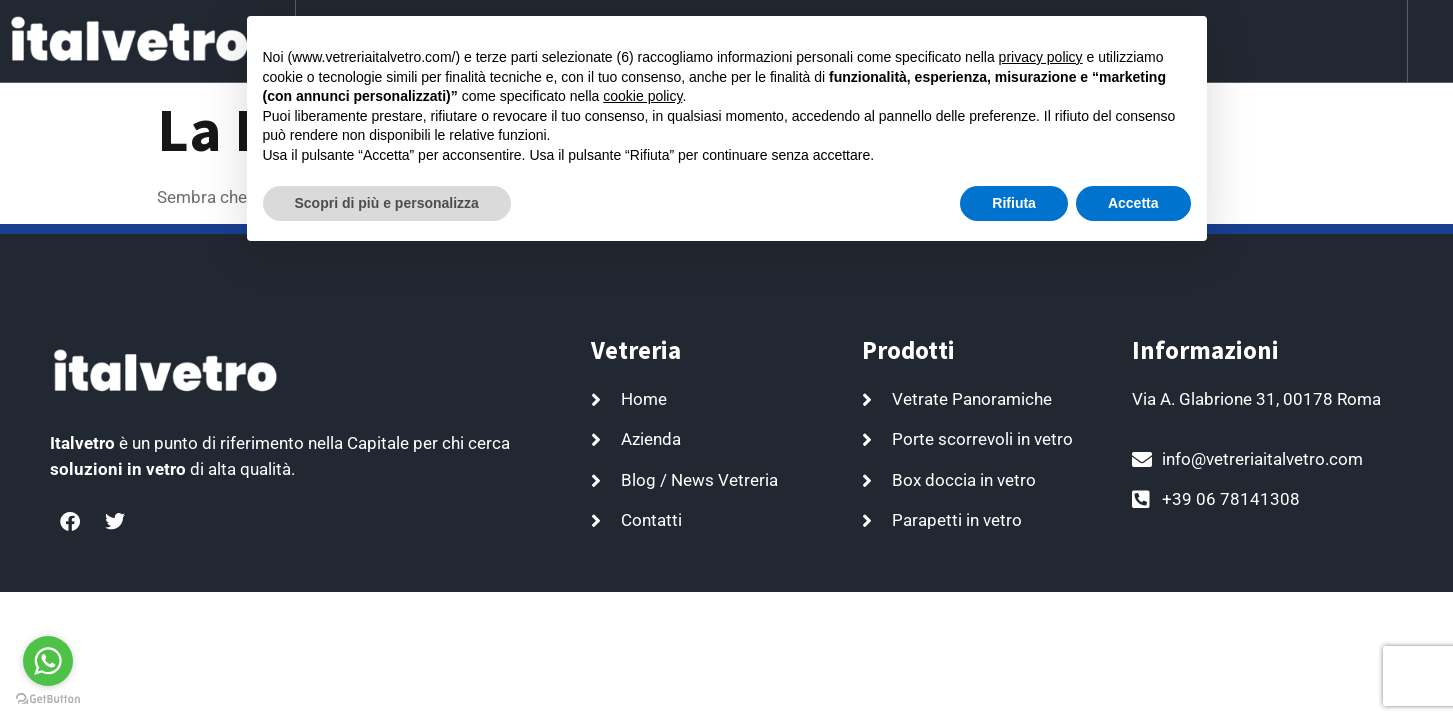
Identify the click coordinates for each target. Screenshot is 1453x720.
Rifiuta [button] (1014, 203)
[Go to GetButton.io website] (48, 699)
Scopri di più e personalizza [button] (387, 203)
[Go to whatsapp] (48, 661)
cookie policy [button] (642, 96)
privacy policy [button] (1041, 57)
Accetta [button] (1133, 203)
